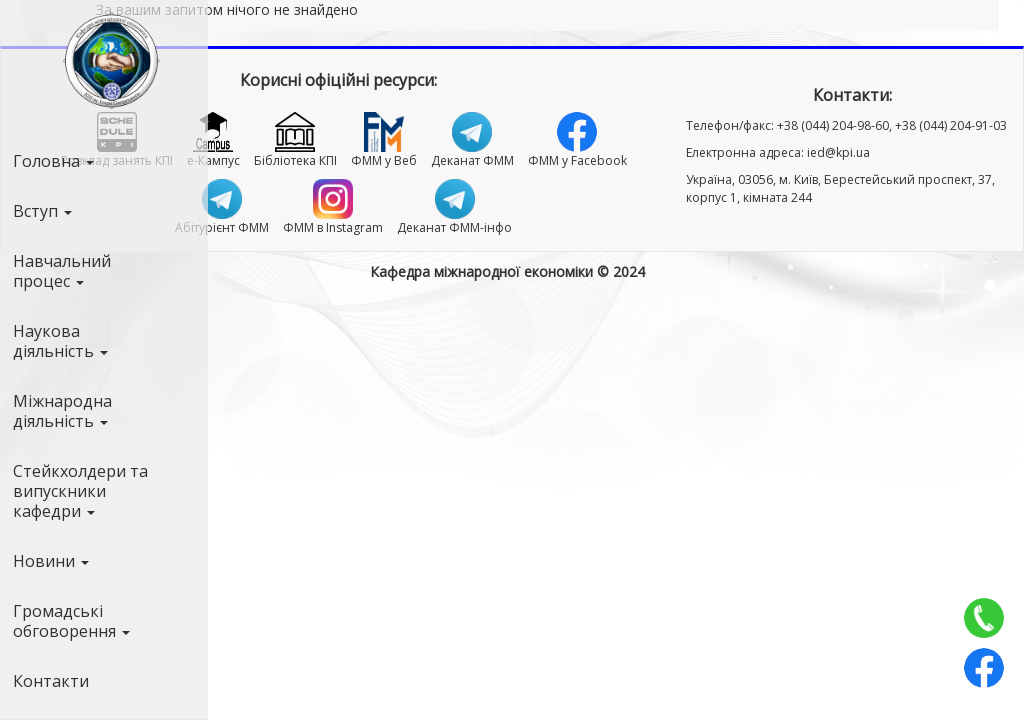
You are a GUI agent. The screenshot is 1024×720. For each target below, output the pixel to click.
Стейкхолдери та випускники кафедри (80, 491)
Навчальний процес (62, 271)
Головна (53, 161)
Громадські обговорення (71, 621)
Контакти (51, 681)
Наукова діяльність (60, 341)
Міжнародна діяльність (62, 411)
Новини (51, 561)
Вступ (42, 211)
